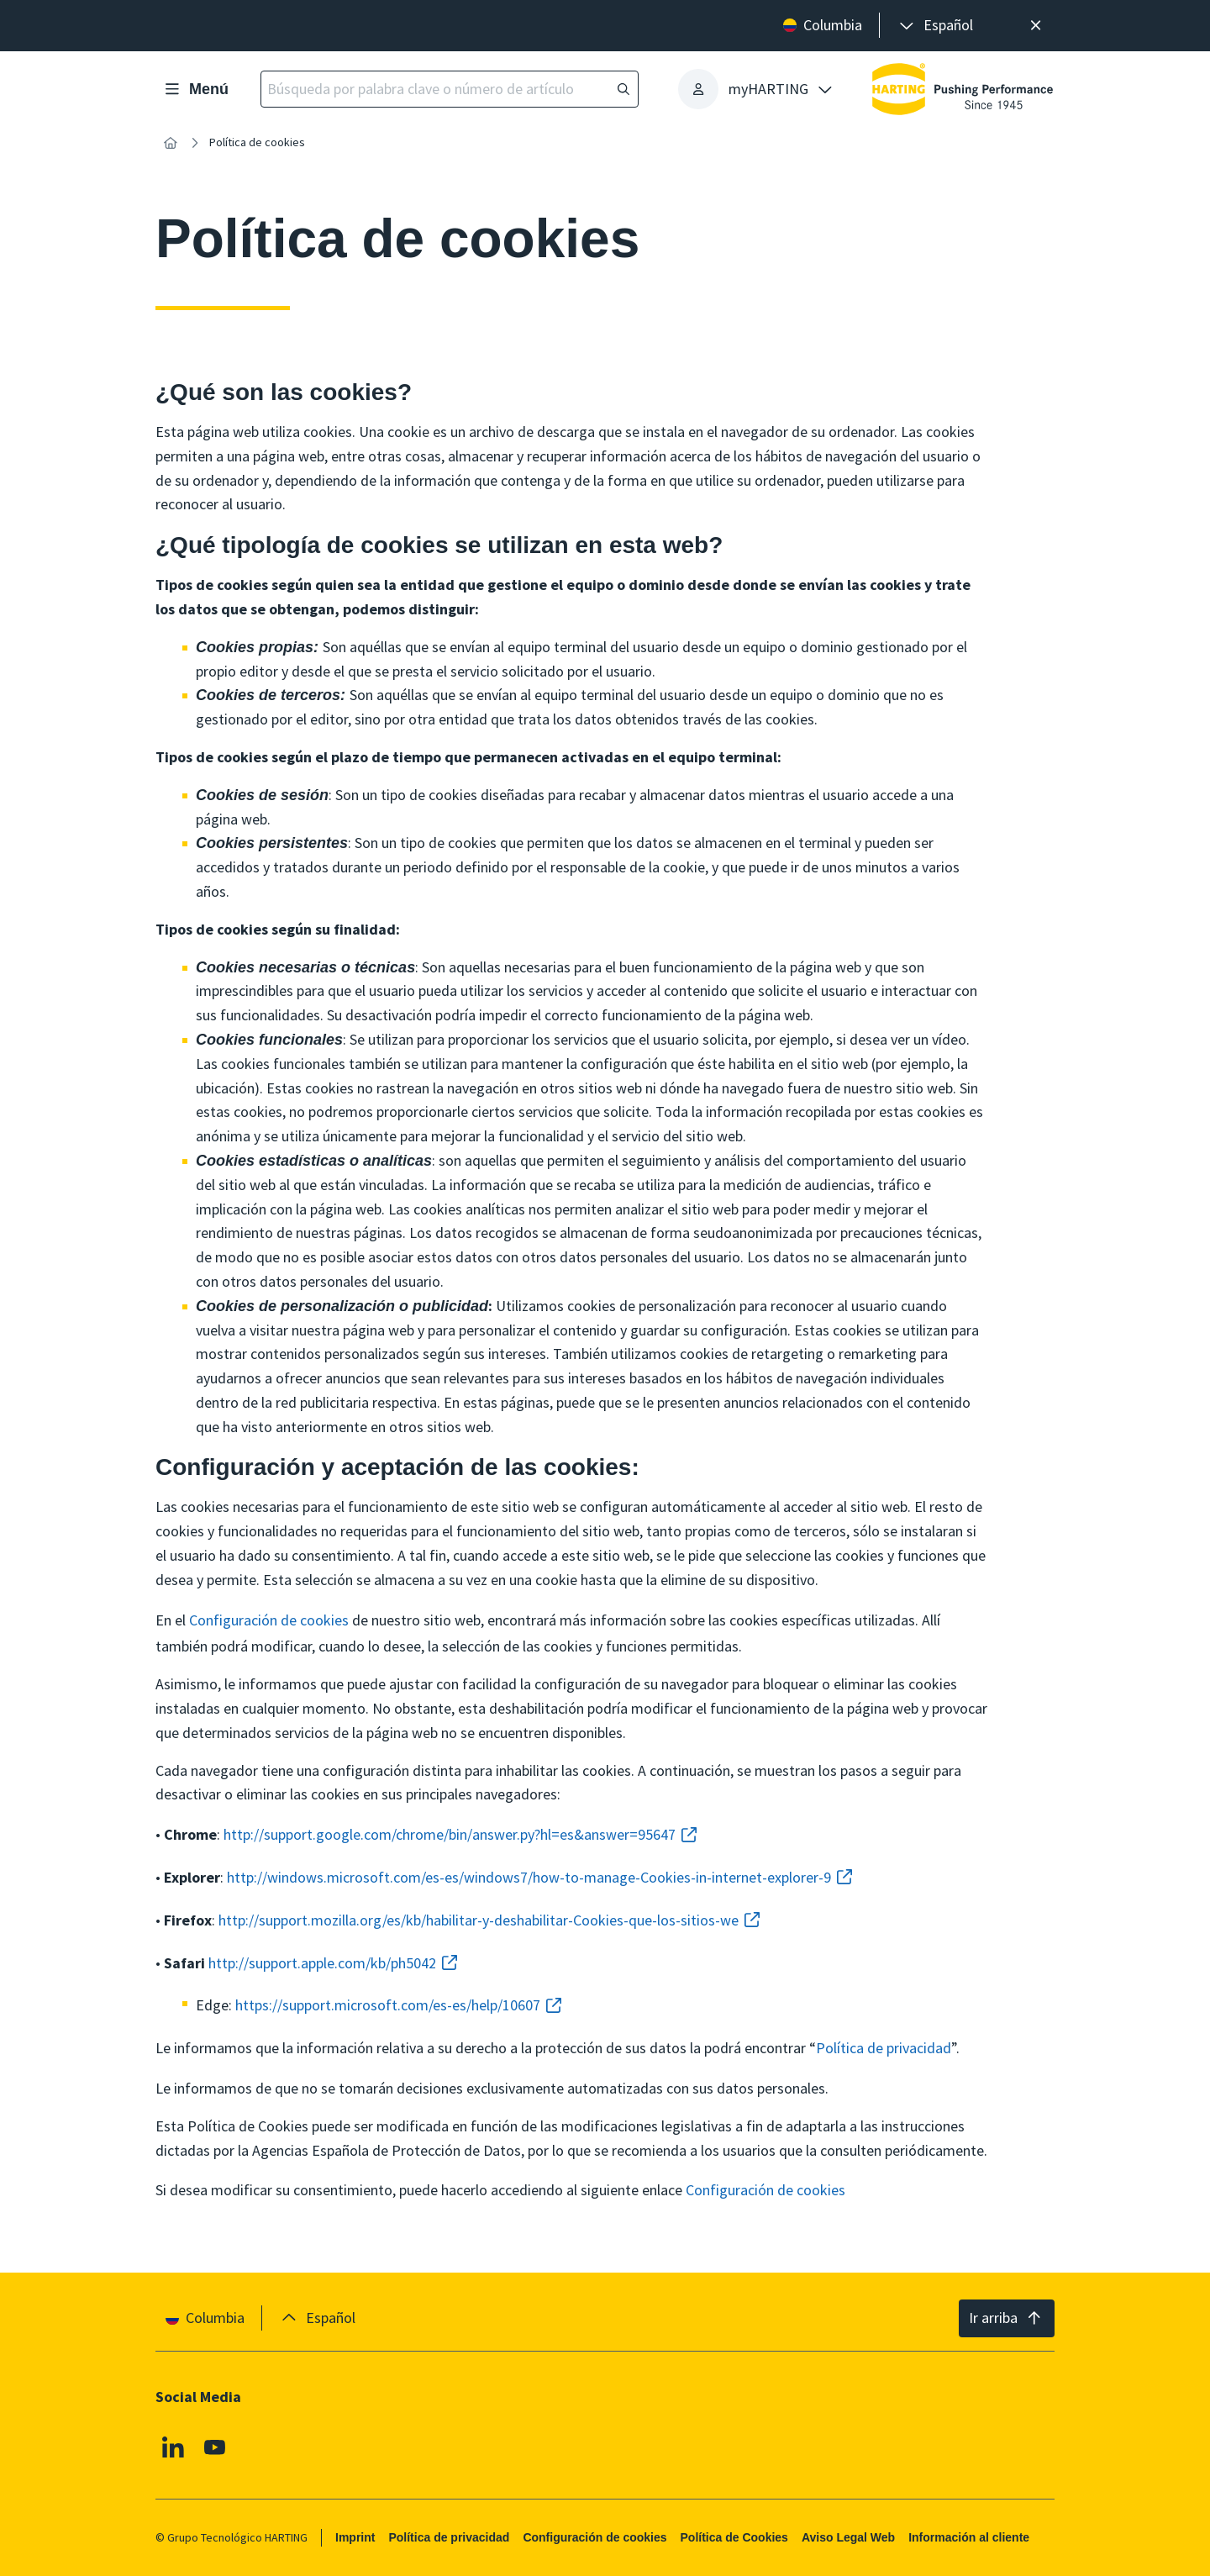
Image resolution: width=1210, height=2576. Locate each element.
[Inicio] (170, 143)
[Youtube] (215, 2447)
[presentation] (934, 26)
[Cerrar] (1036, 26)
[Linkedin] (173, 2447)
